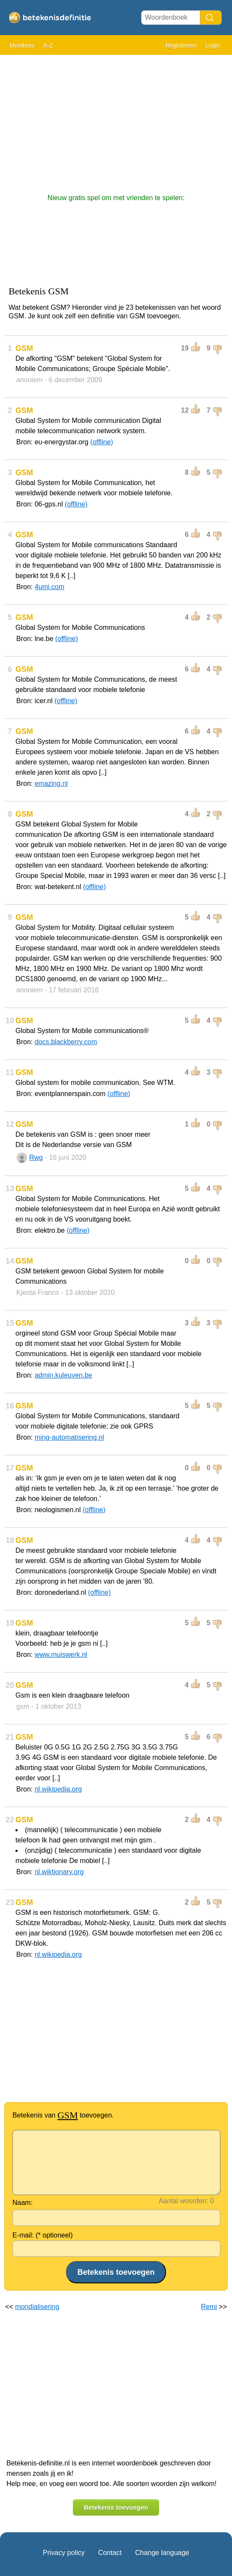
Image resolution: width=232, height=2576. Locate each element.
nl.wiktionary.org (59, 1871)
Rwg (36, 1157)
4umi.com (49, 586)
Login (212, 45)
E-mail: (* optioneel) (42, 2235)
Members (21, 45)
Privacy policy (64, 2552)
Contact (110, 2552)
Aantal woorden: (183, 2201)
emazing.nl (51, 783)
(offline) (101, 442)
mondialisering (37, 2306)
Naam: (22, 2202)
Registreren (181, 45)
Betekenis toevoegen (116, 2507)
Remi (209, 2306)
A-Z (48, 45)
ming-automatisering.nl (69, 1437)
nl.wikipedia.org (58, 1789)
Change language (162, 2552)
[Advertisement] (116, 120)
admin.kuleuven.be (63, 1375)
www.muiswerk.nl (61, 1654)
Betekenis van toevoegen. (63, 2115)
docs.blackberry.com (66, 1041)
